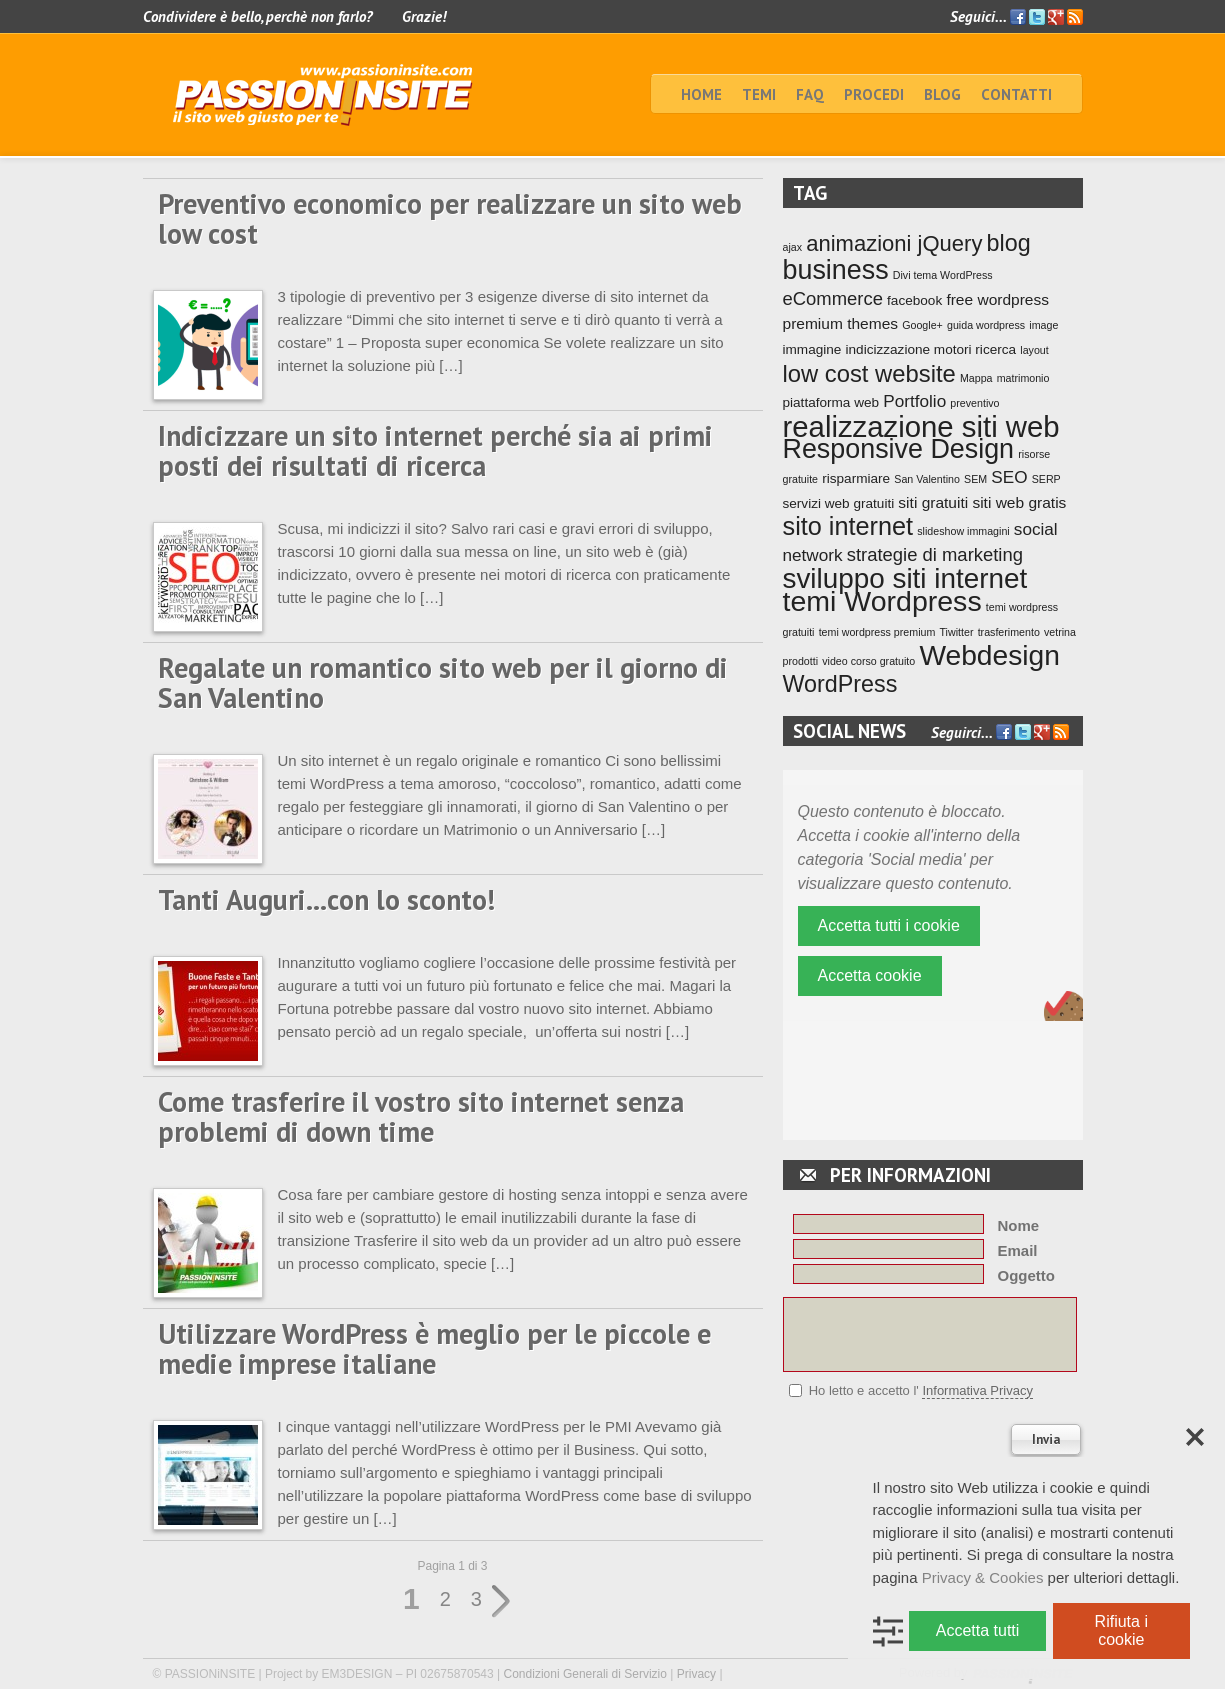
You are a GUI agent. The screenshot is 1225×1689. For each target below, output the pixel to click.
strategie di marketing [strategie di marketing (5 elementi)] (935, 554)
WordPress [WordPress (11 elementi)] (840, 684)
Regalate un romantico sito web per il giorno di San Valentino (443, 682)
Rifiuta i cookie (1121, 1630)
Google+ (1056, 17)
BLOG (942, 94)
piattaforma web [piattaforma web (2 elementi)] (831, 402)
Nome (1019, 1225)
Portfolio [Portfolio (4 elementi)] (914, 401)
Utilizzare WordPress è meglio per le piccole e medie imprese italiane (434, 1348)
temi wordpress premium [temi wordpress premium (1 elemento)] (877, 632)
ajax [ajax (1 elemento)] (793, 247)
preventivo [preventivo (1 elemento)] (974, 403)
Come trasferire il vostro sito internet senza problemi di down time (421, 1116)
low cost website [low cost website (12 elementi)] (869, 373)
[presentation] (935, 1451)
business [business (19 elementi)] (836, 270)
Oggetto (1027, 1275)
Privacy (696, 1674)
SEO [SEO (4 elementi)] (1009, 477)
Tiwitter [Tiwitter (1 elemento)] (957, 632)
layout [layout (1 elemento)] (1034, 350)
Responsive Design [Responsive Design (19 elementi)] (899, 449)
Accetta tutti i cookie (889, 925)
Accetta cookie (870, 975)
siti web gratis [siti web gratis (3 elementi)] (1019, 502)
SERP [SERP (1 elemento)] (1046, 479)
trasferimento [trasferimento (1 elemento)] (1009, 632)
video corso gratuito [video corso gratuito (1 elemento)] (868, 661)
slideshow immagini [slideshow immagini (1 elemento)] (963, 531)
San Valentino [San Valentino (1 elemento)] (927, 479)
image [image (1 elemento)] (1043, 325)
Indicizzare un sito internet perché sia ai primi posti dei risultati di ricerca (435, 450)
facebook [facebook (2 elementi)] (914, 300)
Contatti (1016, 94)
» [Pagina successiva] (502, 1601)
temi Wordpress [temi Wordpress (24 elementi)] (882, 601)
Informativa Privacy (977, 1390)
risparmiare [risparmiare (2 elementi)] (856, 478)
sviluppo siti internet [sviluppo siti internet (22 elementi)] (905, 578)
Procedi (874, 94)
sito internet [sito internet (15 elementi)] (848, 526)
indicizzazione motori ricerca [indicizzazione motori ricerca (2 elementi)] (931, 349)
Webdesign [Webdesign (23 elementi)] (989, 655)
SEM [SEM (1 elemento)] (975, 479)
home (701, 94)
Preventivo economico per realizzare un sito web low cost (450, 218)
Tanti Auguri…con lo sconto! (326, 899)
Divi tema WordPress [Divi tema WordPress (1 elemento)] (943, 275)
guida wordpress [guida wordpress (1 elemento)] (986, 325)
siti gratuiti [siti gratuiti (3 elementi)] (933, 502)
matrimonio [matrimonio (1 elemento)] (1023, 378)
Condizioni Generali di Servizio (585, 1674)
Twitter (1037, 17)
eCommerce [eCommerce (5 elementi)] (833, 298)
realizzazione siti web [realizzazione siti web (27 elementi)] (921, 426)
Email (1018, 1250)
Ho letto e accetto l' (921, 1391)
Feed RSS (1075, 17)
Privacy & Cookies (983, 1577)
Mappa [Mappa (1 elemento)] (976, 378)
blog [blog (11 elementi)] (1009, 243)
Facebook (1018, 17)
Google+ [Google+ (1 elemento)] (922, 325)
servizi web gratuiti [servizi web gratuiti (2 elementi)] (839, 503)
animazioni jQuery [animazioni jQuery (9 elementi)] (894, 243)
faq (810, 94)
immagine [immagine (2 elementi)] (812, 349)
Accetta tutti (978, 1630)
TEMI (759, 94)
